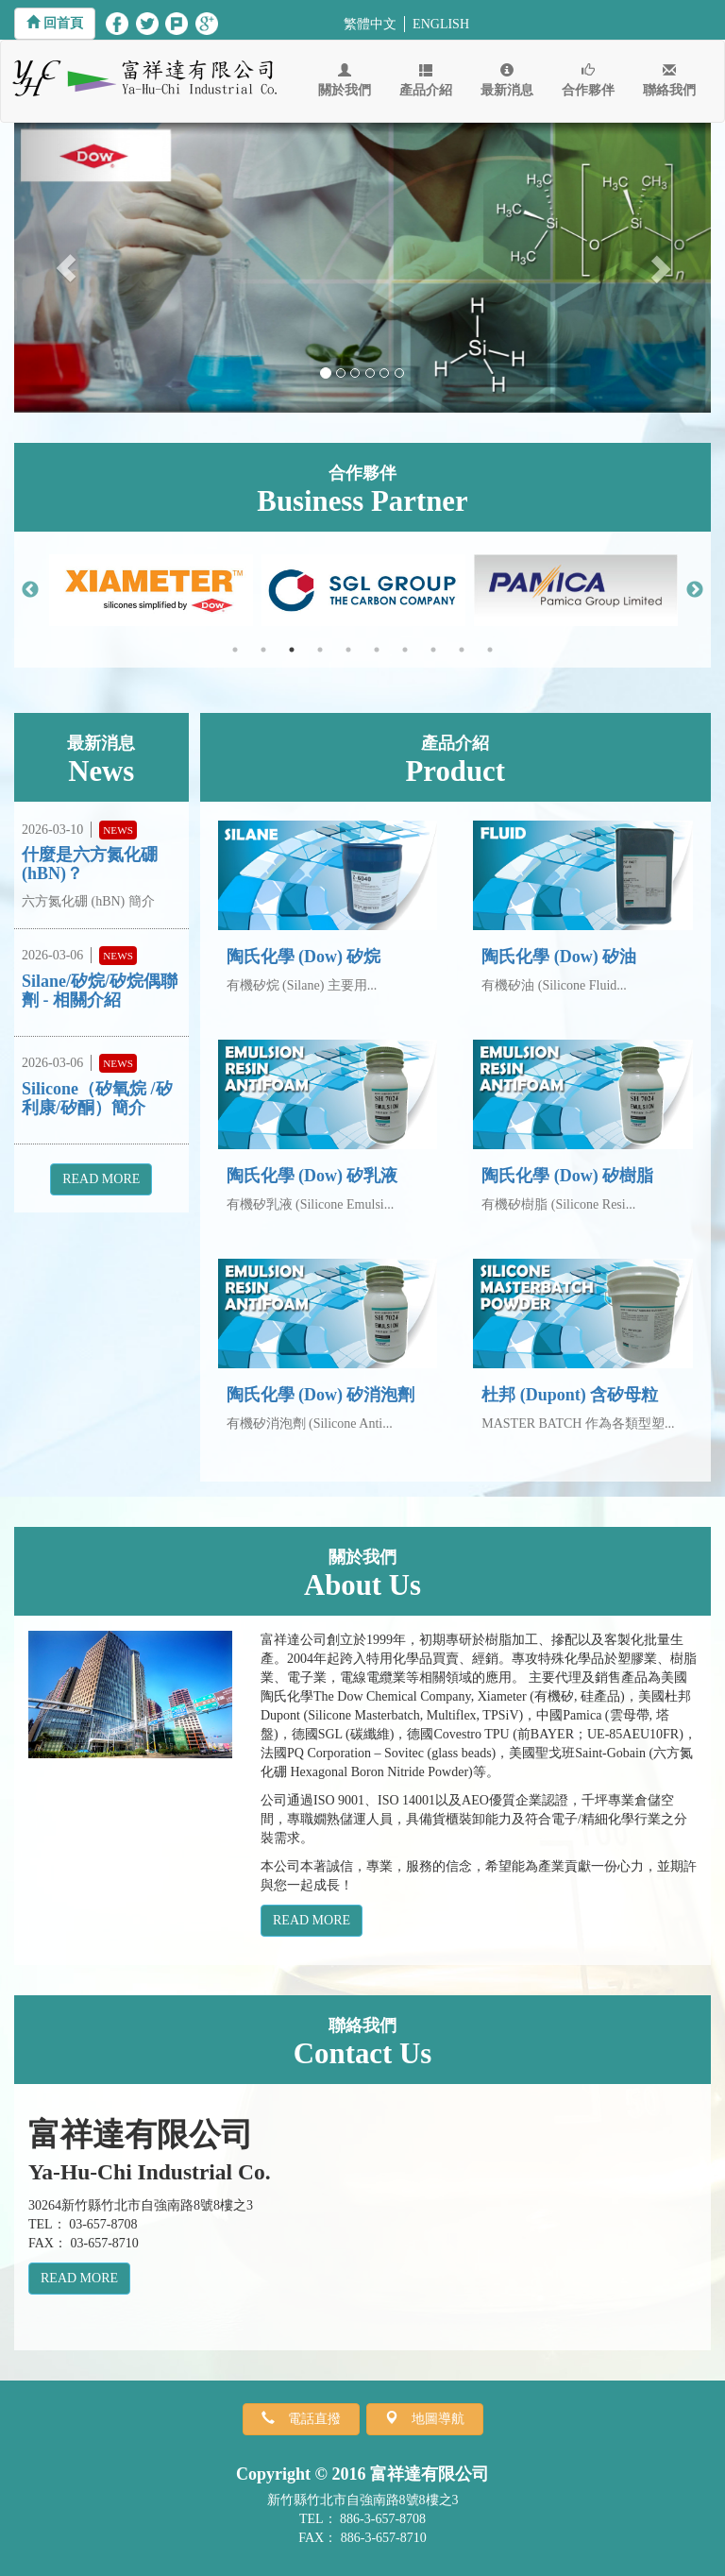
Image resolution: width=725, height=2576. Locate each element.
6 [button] (376, 649)
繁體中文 (370, 24)
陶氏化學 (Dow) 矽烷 (304, 956)
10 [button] (490, 649)
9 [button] (461, 649)
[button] (54, 24)
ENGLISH (441, 24)
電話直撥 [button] (307, 2418)
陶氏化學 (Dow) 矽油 (558, 956)
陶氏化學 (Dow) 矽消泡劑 (321, 1394)
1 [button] (235, 649)
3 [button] (291, 649)
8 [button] (433, 649)
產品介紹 (425, 80)
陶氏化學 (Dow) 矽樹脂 (567, 1175)
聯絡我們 (669, 80)
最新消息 (507, 80)
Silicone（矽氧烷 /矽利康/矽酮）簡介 (97, 1098)
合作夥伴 (588, 80)
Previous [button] (30, 590)
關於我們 (344, 80)
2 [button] (263, 649)
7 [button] (405, 649)
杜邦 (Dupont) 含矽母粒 (569, 1394)
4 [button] (320, 649)
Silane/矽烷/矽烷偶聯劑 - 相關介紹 (99, 990)
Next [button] (694, 590)
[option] (150, 590)
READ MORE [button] (101, 1179)
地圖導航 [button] (431, 2418)
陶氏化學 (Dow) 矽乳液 (312, 1175)
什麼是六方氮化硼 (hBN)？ (90, 864)
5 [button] (348, 649)
